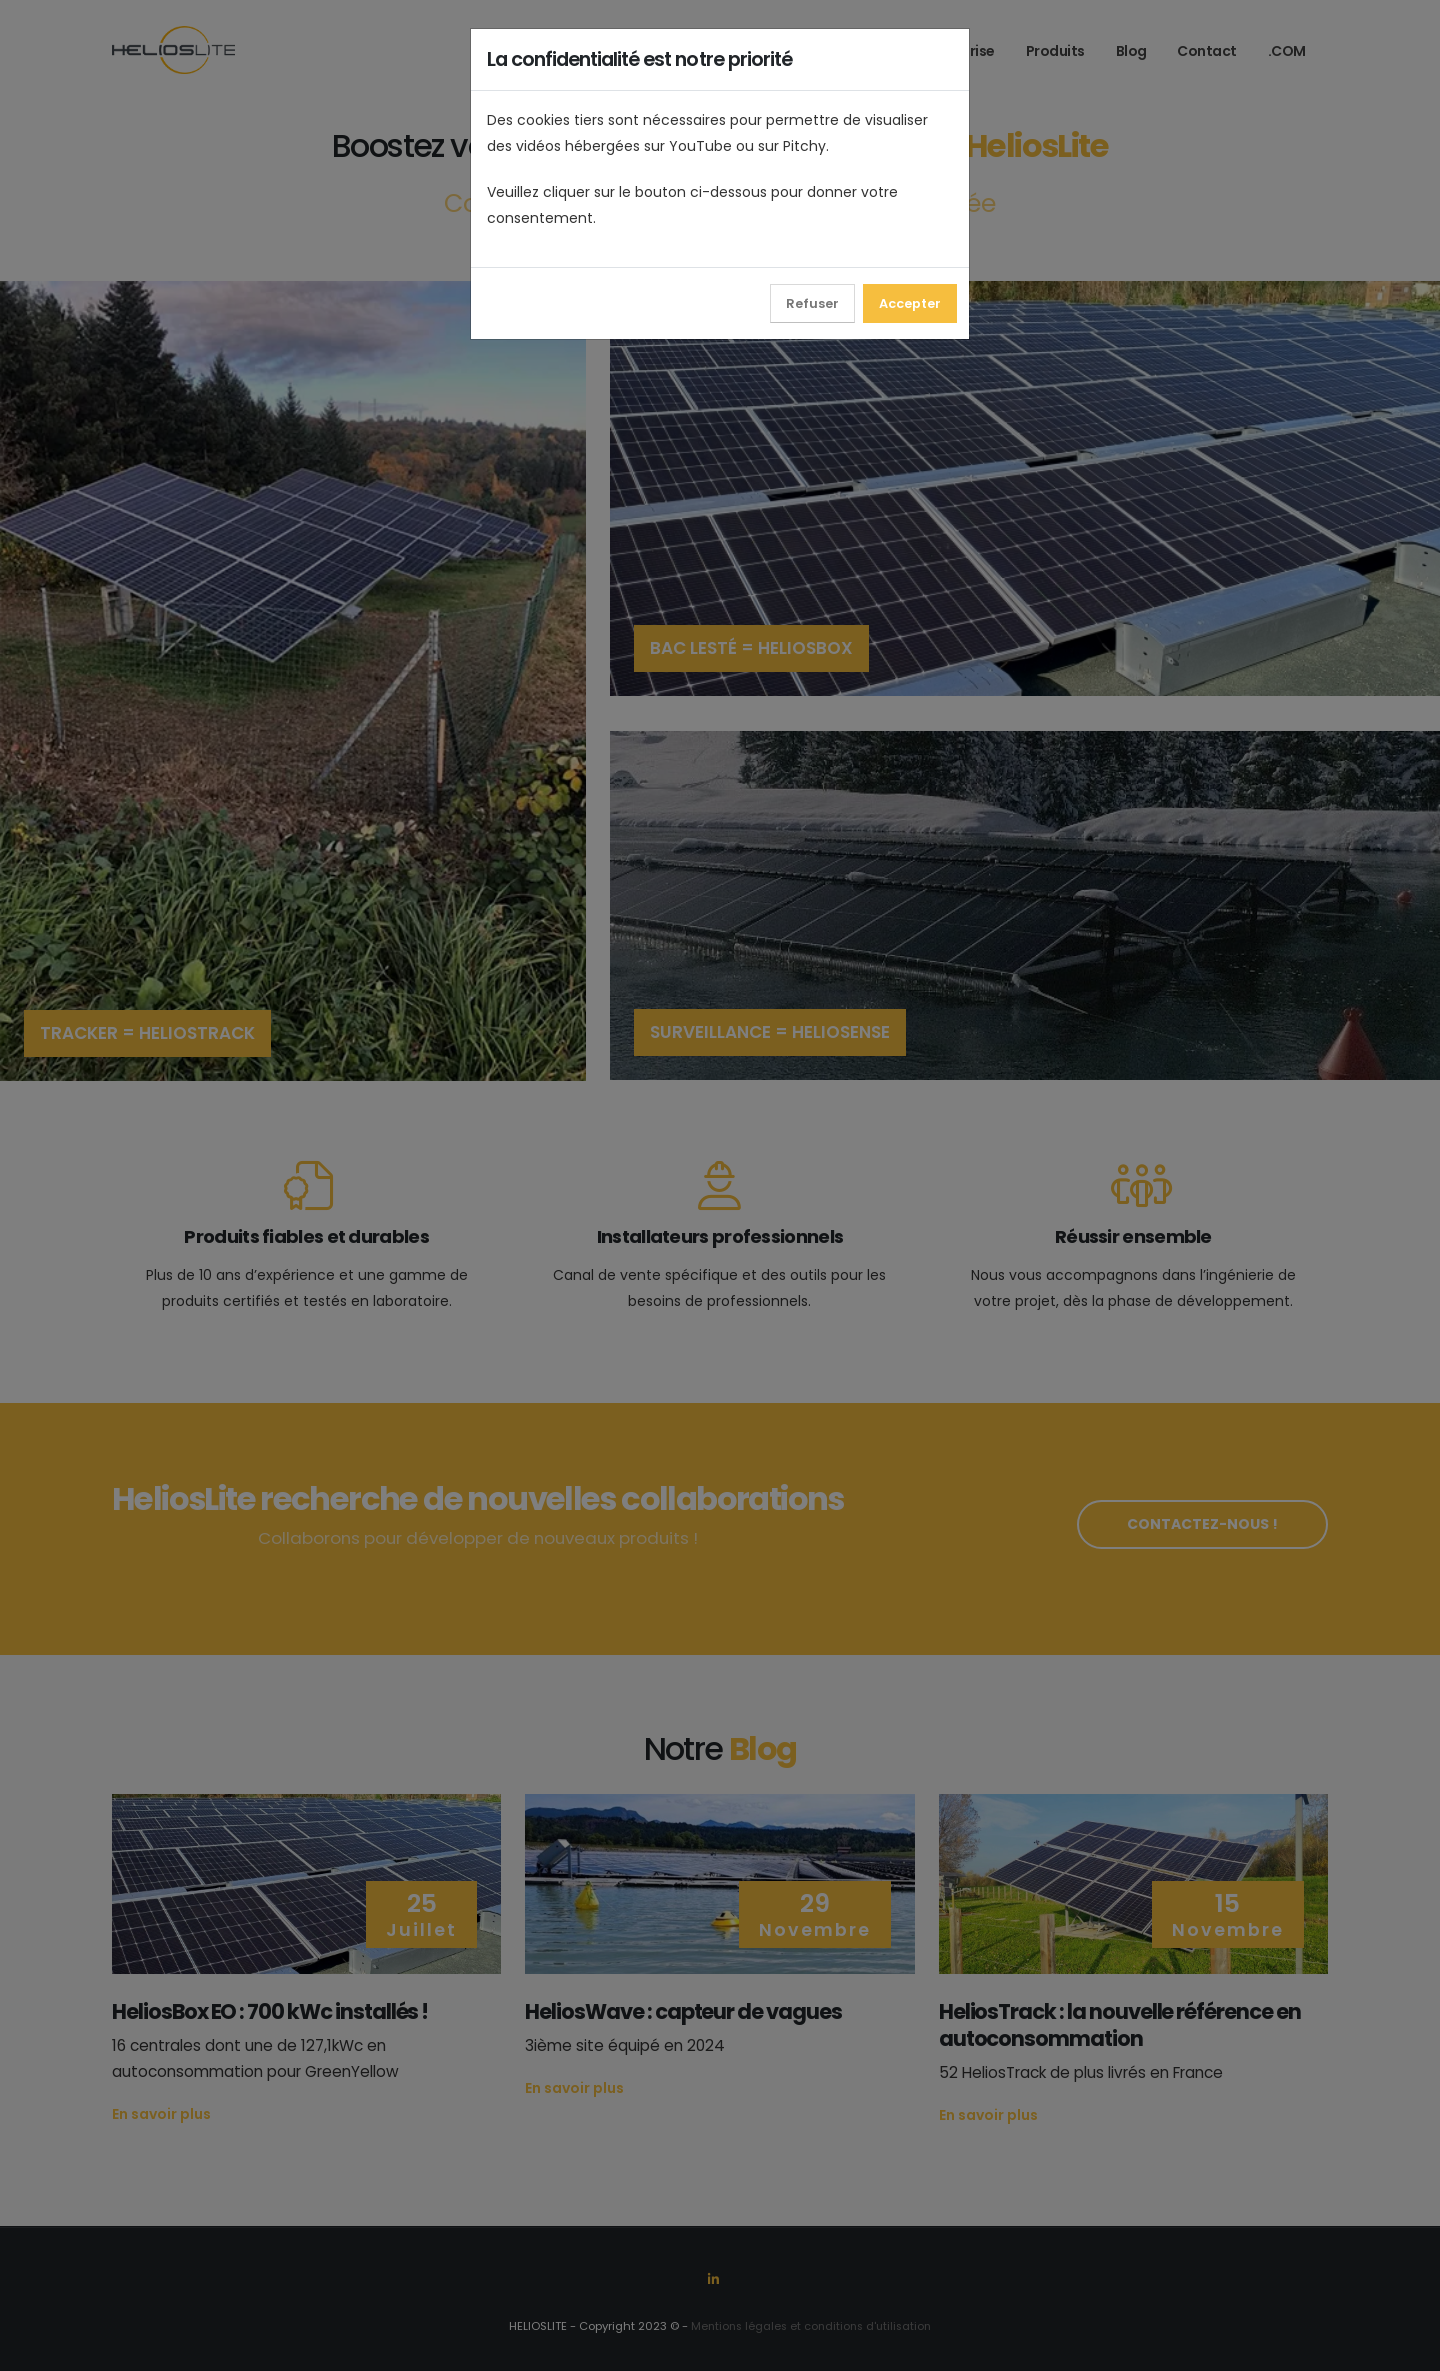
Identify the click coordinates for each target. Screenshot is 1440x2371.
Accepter (910, 303)
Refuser (812, 303)
